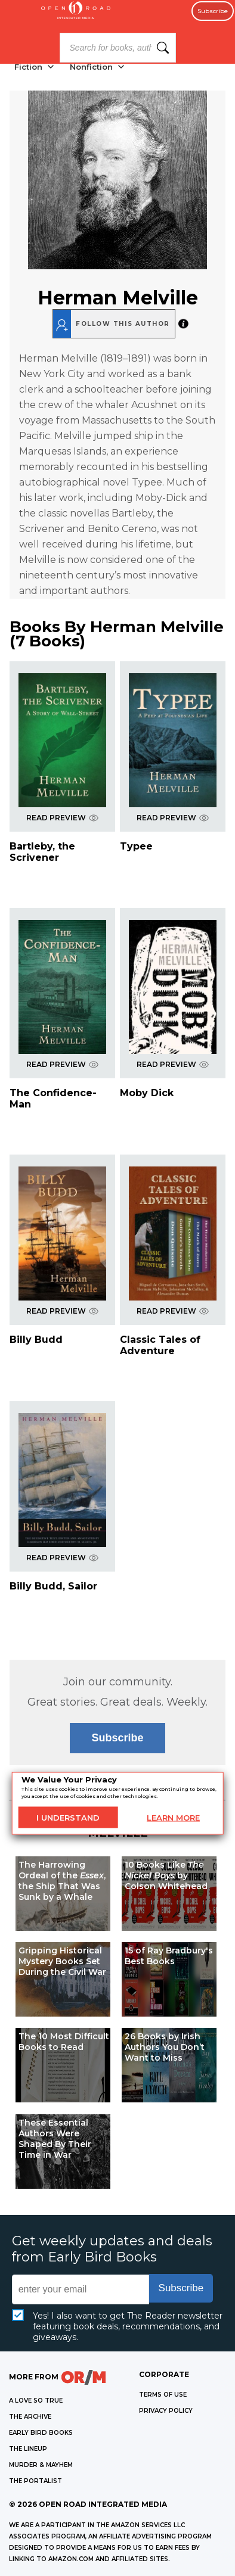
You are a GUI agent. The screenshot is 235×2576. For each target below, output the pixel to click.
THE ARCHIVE (30, 2417)
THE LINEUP (28, 2449)
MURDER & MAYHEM (41, 2465)
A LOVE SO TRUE (36, 2400)
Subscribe (212, 11)
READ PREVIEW (62, 817)
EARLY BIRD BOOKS (41, 2433)
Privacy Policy (166, 2411)
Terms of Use (163, 2394)
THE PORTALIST (35, 2481)
